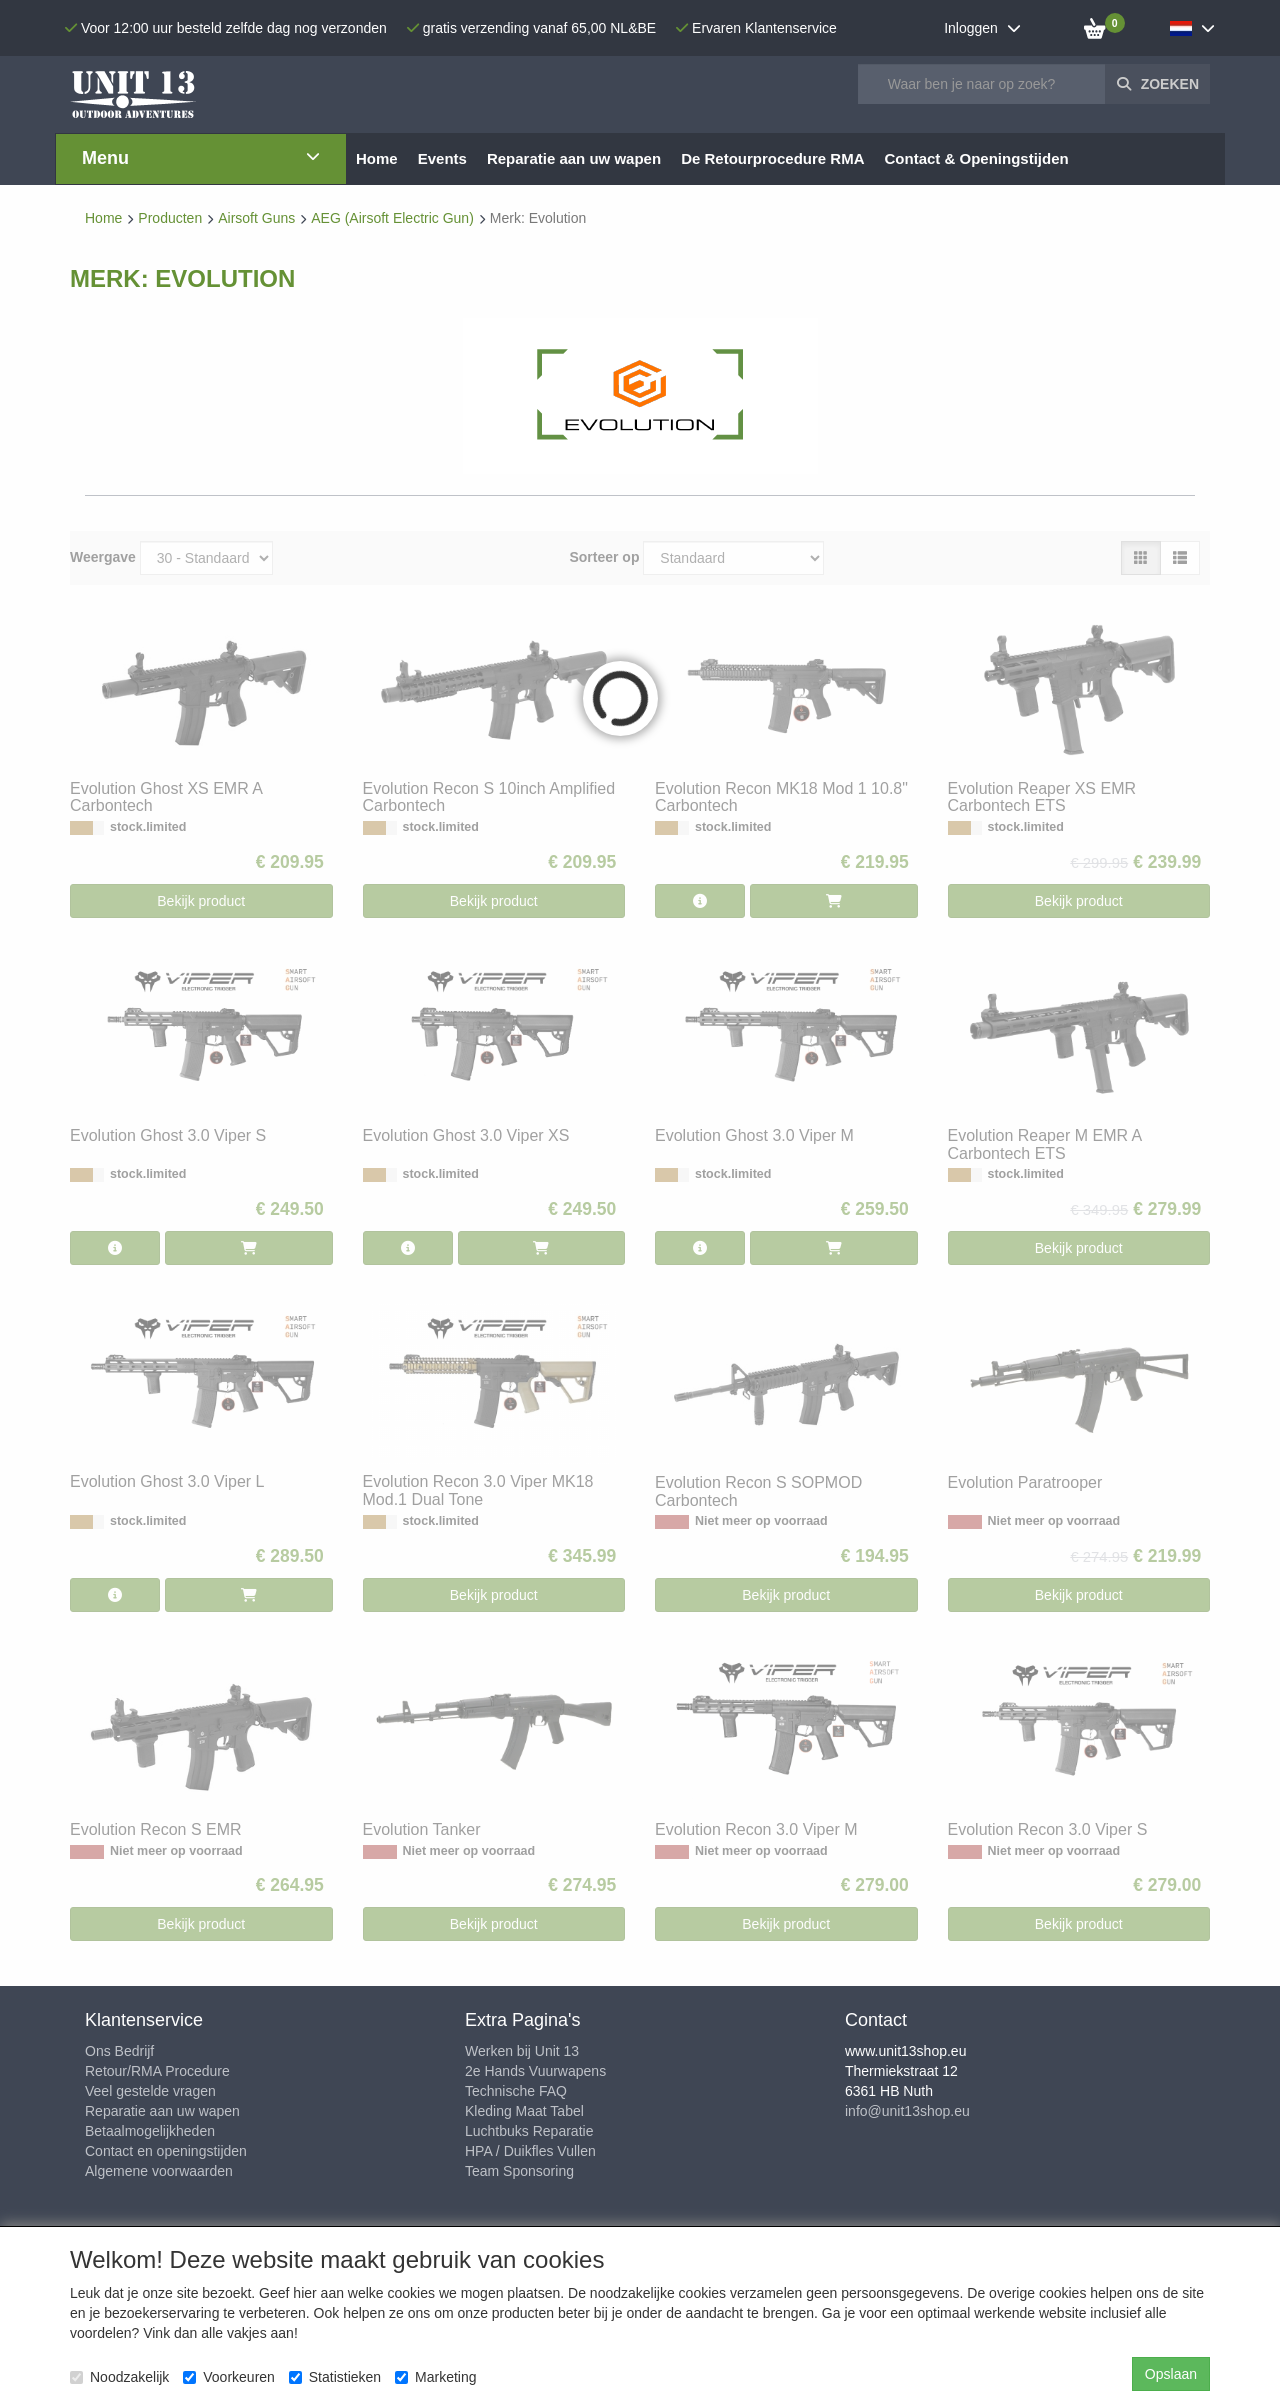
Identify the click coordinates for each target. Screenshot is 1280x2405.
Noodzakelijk (119, 2377)
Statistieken (335, 2377)
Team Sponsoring (519, 2171)
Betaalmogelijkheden (150, 2131)
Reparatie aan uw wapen (162, 2111)
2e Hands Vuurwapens (535, 2071)
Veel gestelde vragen (150, 2091)
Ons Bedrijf (119, 2051)
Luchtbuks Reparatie (529, 2131)
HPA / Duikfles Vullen (530, 2151)
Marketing (435, 2377)
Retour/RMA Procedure (157, 2071)
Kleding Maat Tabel (524, 2111)
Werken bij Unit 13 (522, 2051)
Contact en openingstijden (166, 2151)
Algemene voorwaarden (159, 2171)
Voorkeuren (229, 2377)
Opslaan (1171, 2374)
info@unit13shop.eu (907, 2111)
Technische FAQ (516, 2091)
